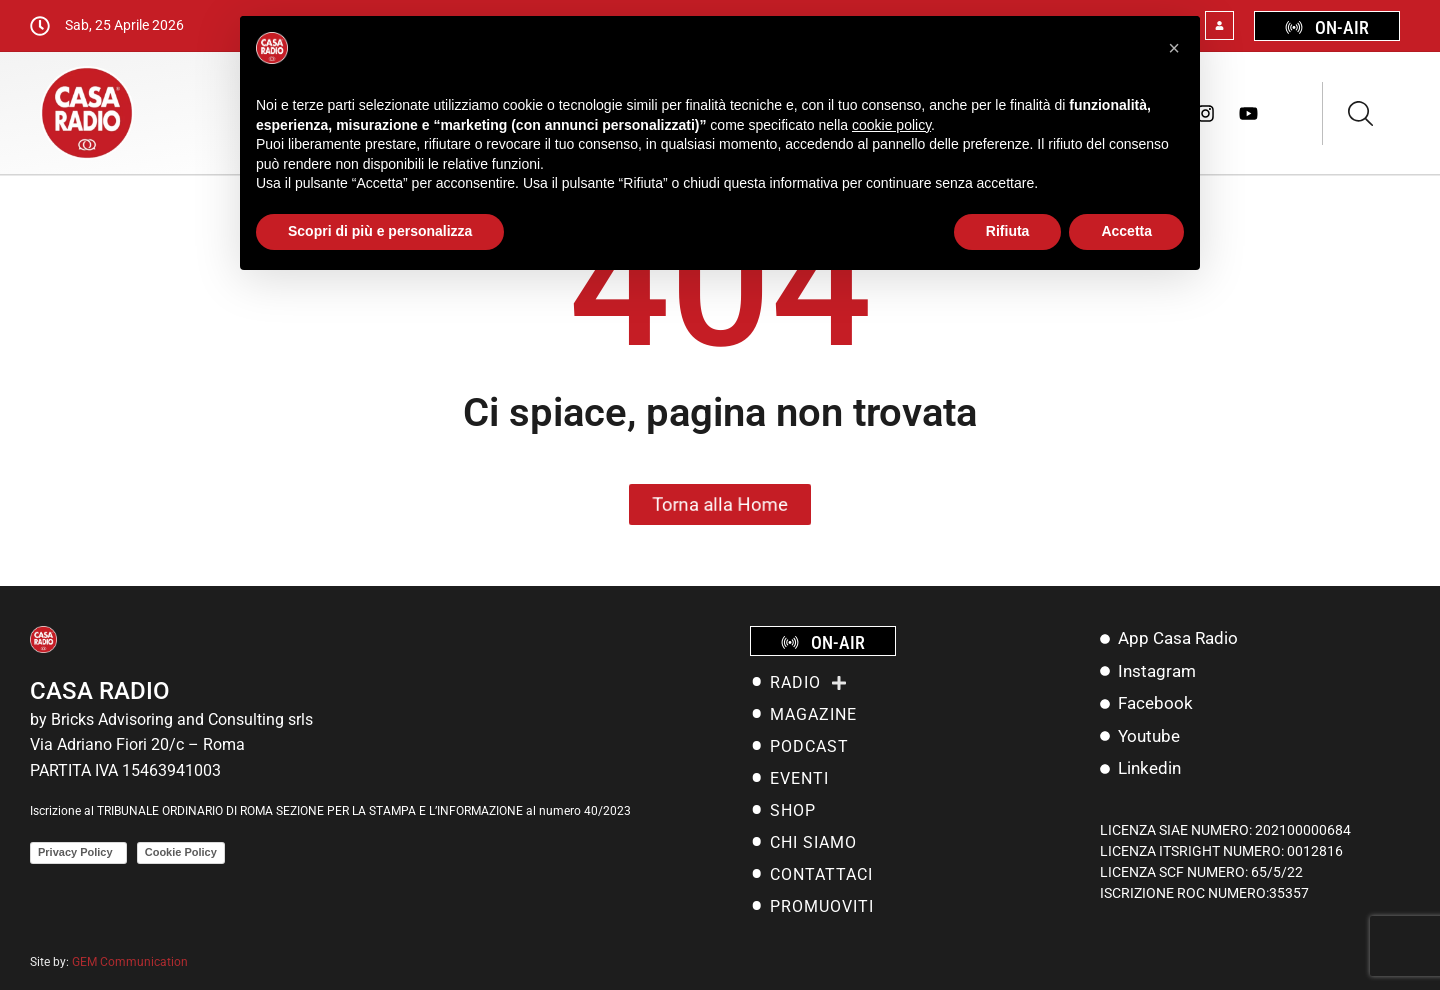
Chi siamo (813, 842)
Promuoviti (822, 906)
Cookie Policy (181, 852)
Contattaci (821, 874)
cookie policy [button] (891, 125)
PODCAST (809, 746)
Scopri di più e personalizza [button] (380, 231)
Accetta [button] (1126, 231)
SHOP (793, 810)
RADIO (808, 683)
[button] (1174, 48)
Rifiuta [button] (1008, 231)
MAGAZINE (813, 714)
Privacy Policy (78, 852)
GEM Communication (131, 962)
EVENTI (799, 778)
